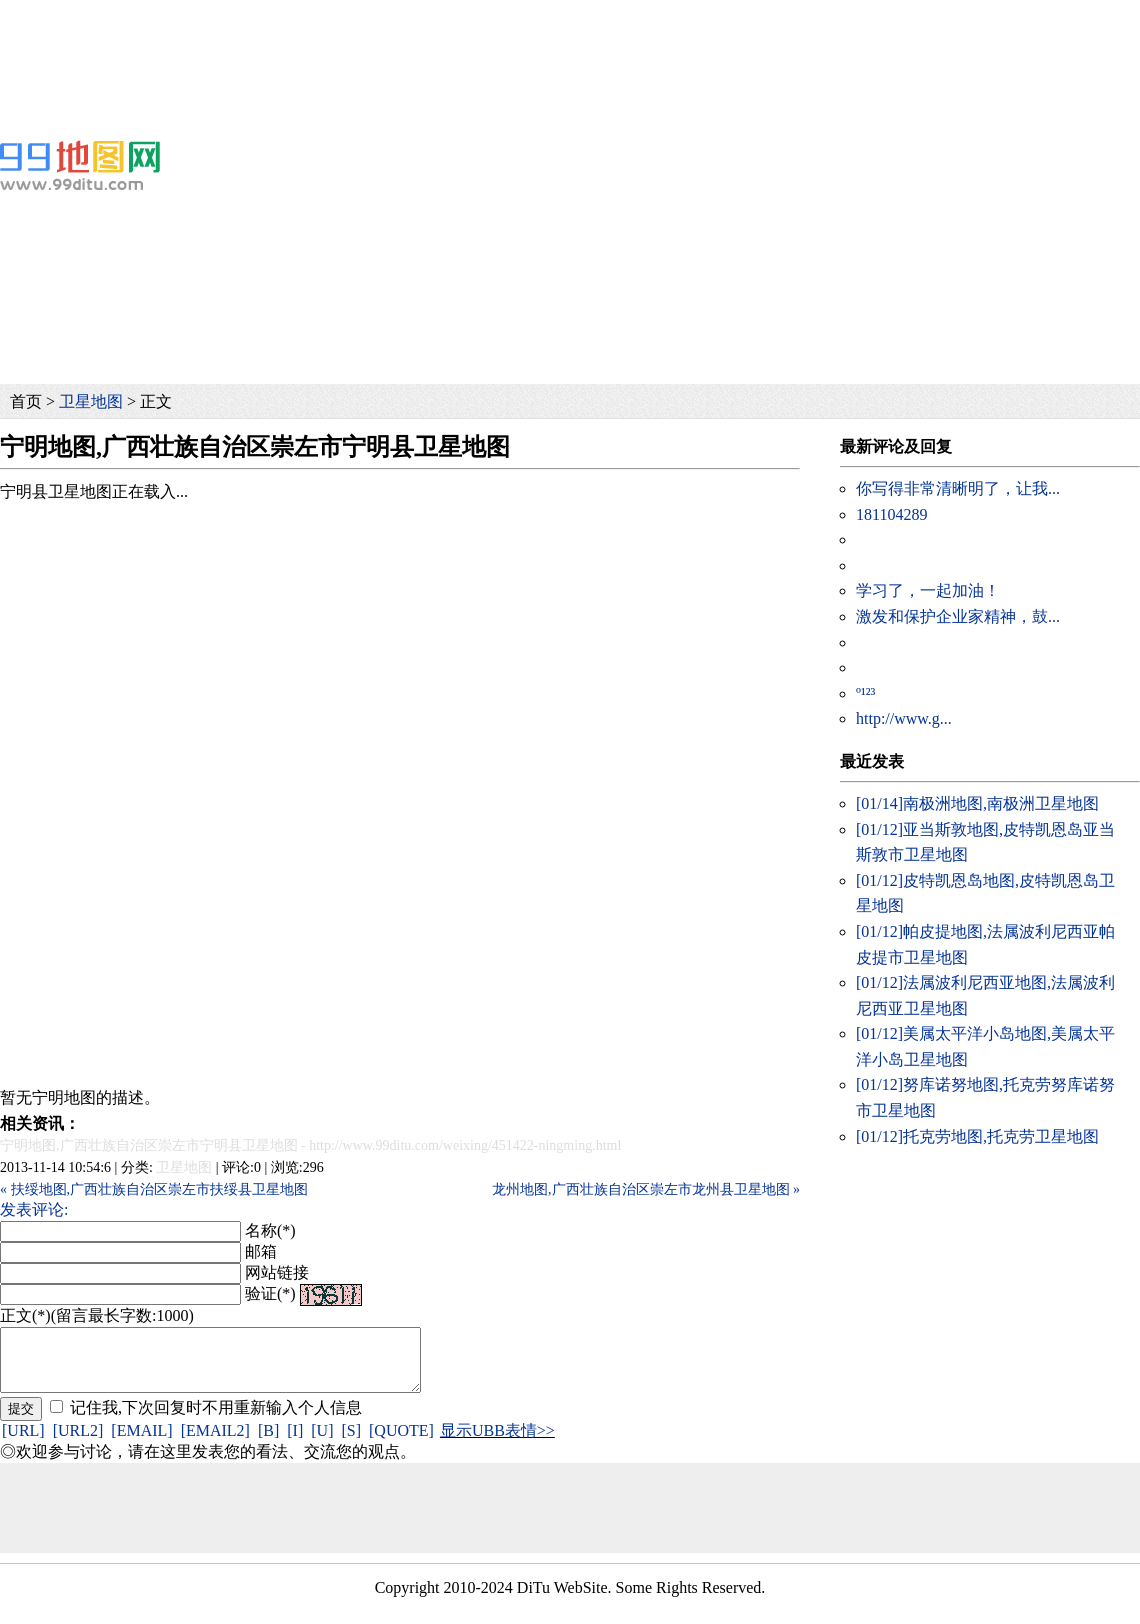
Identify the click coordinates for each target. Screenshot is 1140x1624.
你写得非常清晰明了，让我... (958, 488)
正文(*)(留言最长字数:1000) (97, 1315)
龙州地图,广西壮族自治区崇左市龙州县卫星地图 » (646, 1189)
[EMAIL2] (215, 1442)
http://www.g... (904, 718)
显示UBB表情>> (497, 1442)
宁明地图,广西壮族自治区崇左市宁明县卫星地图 (149, 1145)
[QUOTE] (401, 1442)
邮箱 (261, 1251)
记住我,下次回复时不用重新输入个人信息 (216, 1419)
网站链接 (277, 1272)
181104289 (891, 514)
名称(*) (270, 1230)
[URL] (23, 1442)
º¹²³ (865, 693)
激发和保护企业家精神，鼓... (958, 616)
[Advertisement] (473, 45)
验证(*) (270, 1293)
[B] (268, 1442)
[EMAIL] (141, 1442)
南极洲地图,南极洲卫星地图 (977, 803)
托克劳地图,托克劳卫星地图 (977, 1136)
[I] (295, 1442)
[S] (351, 1442)
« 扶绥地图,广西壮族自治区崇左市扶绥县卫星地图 (154, 1189)
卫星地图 (91, 401)
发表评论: (34, 1209)
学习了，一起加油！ (928, 590)
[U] (322, 1442)
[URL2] (78, 1442)
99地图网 (80, 165)
